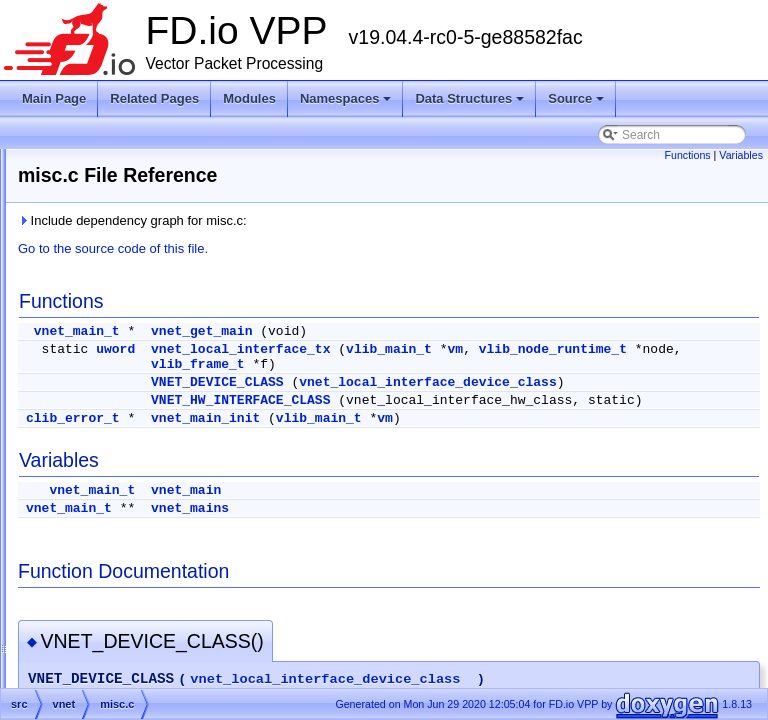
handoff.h (123, 167)
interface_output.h (146, 383)
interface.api (130, 191)
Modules (249, 98)
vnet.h (114, 527)
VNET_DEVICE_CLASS (467, 382)
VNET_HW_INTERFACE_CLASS (490, 415)
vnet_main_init (455, 448)
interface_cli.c (134, 287)
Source (577, 104)
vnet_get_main (451, 331)
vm (706, 349)
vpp (91, 599)
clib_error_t (323, 448)
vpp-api (101, 623)
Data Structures (471, 104)
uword (365, 349)
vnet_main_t (327, 331)
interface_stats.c (141, 407)
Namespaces (347, 104)
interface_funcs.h (143, 335)
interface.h (126, 239)
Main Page (54, 98)
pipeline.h (123, 503)
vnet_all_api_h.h (141, 551)
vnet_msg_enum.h (147, 575)
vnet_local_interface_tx (490, 349)
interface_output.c (145, 359)
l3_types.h (125, 455)
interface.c (125, 215)
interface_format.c (146, 311)
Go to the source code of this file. (363, 248)
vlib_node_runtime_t (475, 364)
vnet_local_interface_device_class (537, 397)
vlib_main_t (639, 349)
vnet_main (436, 520)
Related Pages (154, 98)
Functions (687, 155)
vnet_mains (440, 538)
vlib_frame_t (659, 364)
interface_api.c (137, 263)
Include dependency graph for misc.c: (382, 220)
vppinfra (103, 647)
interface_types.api (148, 431)
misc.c (115, 479)
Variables (741, 155)
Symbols (73, 671)
